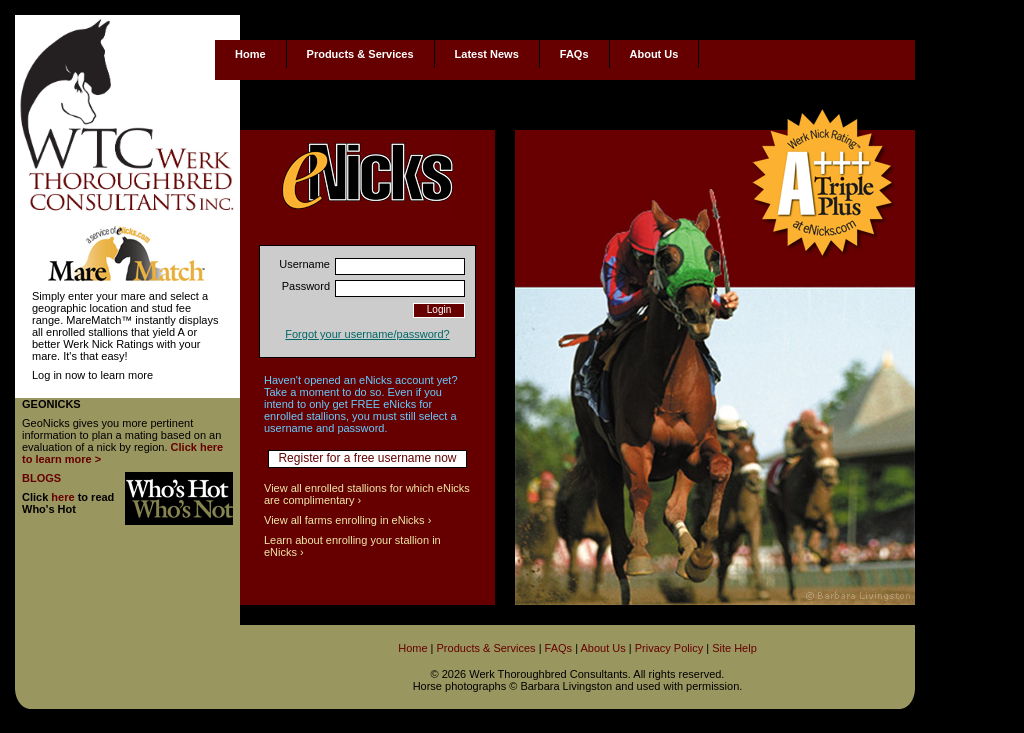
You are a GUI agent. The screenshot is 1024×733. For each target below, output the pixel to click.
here (62, 497)
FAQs (574, 54)
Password (306, 286)
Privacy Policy (669, 648)
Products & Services (360, 54)
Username (304, 264)
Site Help (734, 648)
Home (250, 54)
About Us (654, 54)
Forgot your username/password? (367, 334)
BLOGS (41, 478)
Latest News (487, 54)
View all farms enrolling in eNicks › (347, 520)
